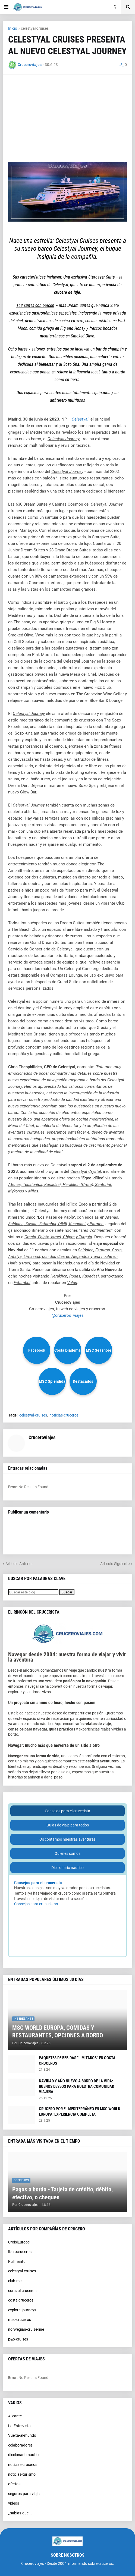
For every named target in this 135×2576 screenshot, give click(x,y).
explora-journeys (22, 2310)
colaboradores (20, 2445)
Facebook (36, 1350)
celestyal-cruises (35, 28)
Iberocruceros (20, 2251)
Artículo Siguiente (115, 1564)
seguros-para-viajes (24, 2494)
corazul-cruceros (22, 2290)
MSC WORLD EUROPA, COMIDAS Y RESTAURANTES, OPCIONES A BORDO (57, 2031)
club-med (16, 2281)
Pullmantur (17, 2261)
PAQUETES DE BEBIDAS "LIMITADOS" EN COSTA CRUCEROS (77, 2060)
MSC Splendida (52, 1381)
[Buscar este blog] (33, 1592)
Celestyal (80, 419)
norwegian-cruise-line (26, 2329)
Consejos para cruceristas (36, 1904)
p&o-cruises (18, 2339)
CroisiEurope (19, 2242)
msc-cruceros (19, 2319)
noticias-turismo (22, 2474)
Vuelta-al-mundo (22, 2435)
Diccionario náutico (67, 1867)
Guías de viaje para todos (67, 1825)
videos (13, 2503)
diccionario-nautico (24, 2455)
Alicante (15, 2416)
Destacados (83, 1381)
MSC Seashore (98, 1350)
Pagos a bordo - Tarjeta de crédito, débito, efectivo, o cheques (62, 2193)
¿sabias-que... (20, 2513)
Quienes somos (67, 1853)
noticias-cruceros (64, 1415)
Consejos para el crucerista (67, 1811)
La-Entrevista (19, 2426)
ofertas (14, 2484)
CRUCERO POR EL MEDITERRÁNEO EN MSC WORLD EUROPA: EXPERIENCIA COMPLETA (79, 2111)
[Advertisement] (67, 118)
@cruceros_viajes (68, 1315)
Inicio (12, 28)
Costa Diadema (67, 1350)
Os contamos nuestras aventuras (67, 1839)
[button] (6, 7)
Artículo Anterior (19, 1564)
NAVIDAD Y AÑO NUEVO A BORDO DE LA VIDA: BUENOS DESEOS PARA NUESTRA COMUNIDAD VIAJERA (76, 2086)
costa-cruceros (20, 2300)
